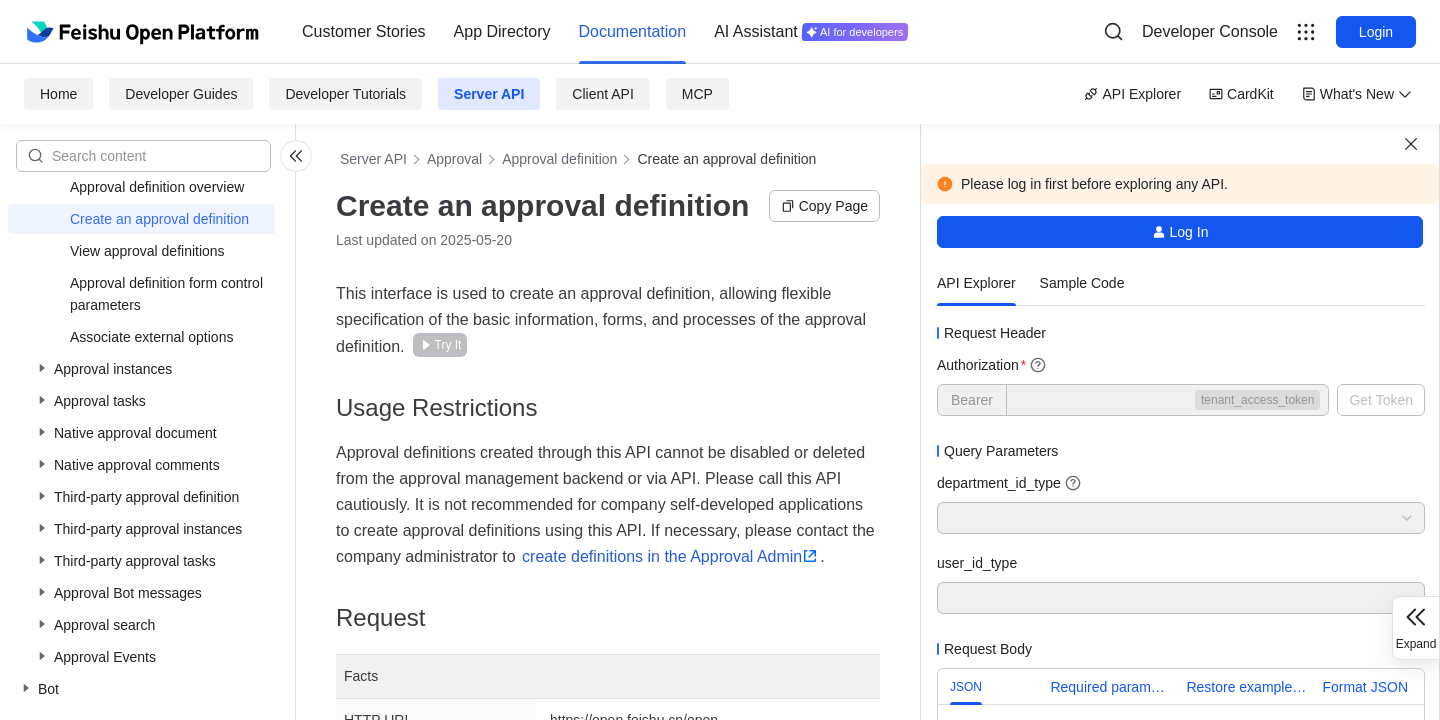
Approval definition (559, 159)
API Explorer (1132, 94)
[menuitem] (364, 32)
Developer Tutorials (345, 94)
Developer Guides (181, 94)
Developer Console (1210, 31)
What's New (1357, 94)
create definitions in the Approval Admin (662, 556)
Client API (602, 94)
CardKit (1241, 94)
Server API (489, 94)
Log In (1180, 232)
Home (58, 94)
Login (1376, 32)
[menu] (605, 32)
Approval (454, 159)
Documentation (633, 31)
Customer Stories (364, 31)
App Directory (502, 31)
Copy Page (824, 206)
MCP (697, 94)
